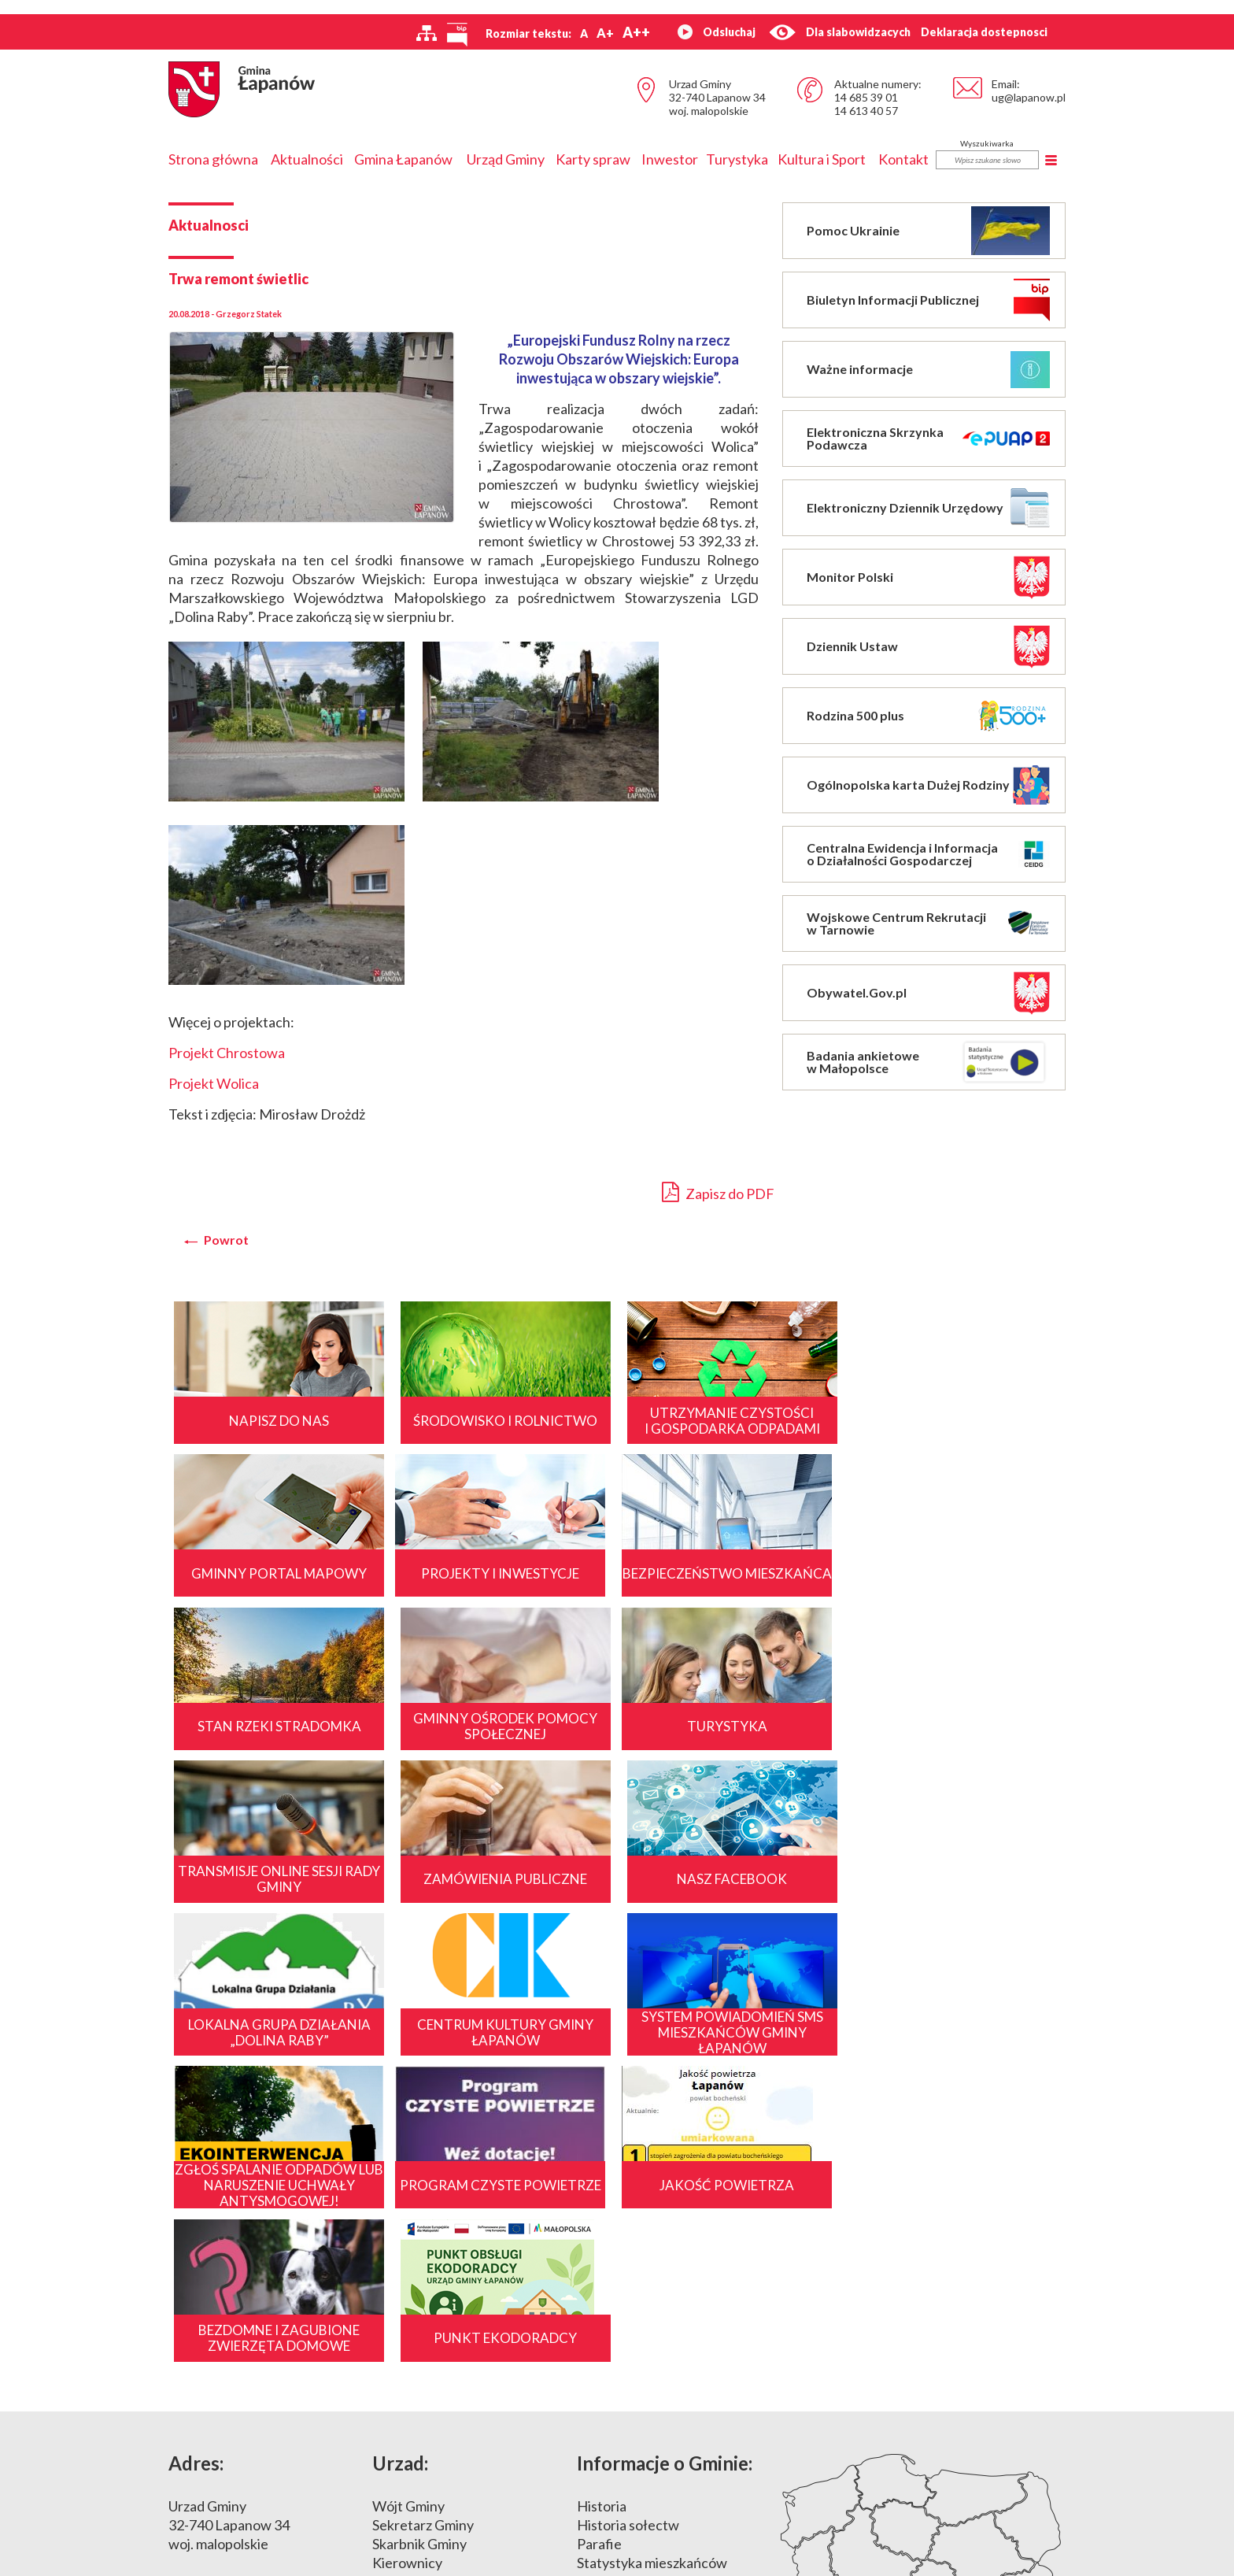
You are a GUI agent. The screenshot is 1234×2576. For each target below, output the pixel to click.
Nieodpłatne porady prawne (459, 2381)
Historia (601, 2230)
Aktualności (307, 159)
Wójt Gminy (408, 2230)
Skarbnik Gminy (419, 2268)
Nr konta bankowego (436, 2343)
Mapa (923, 2302)
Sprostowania (414, 2362)
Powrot (226, 1240)
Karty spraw (593, 159)
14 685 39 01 (866, 97)
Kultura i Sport (822, 159)
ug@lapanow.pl (1029, 97)
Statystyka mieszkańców (652, 2287)
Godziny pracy (416, 2306)
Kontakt (903, 159)
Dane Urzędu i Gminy (436, 2325)
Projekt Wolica (213, 1083)
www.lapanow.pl (218, 2381)
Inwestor (669, 159)
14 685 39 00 (236, 2343)
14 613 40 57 (866, 110)
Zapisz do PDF (718, 1192)
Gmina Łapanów (403, 159)
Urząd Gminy (506, 159)
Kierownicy (407, 2287)
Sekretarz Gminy (423, 2249)
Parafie (599, 2268)
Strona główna (213, 159)
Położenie (608, 2306)
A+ (605, 32)
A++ (636, 32)
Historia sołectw (628, 2249)
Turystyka (737, 159)
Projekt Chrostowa (226, 1052)
